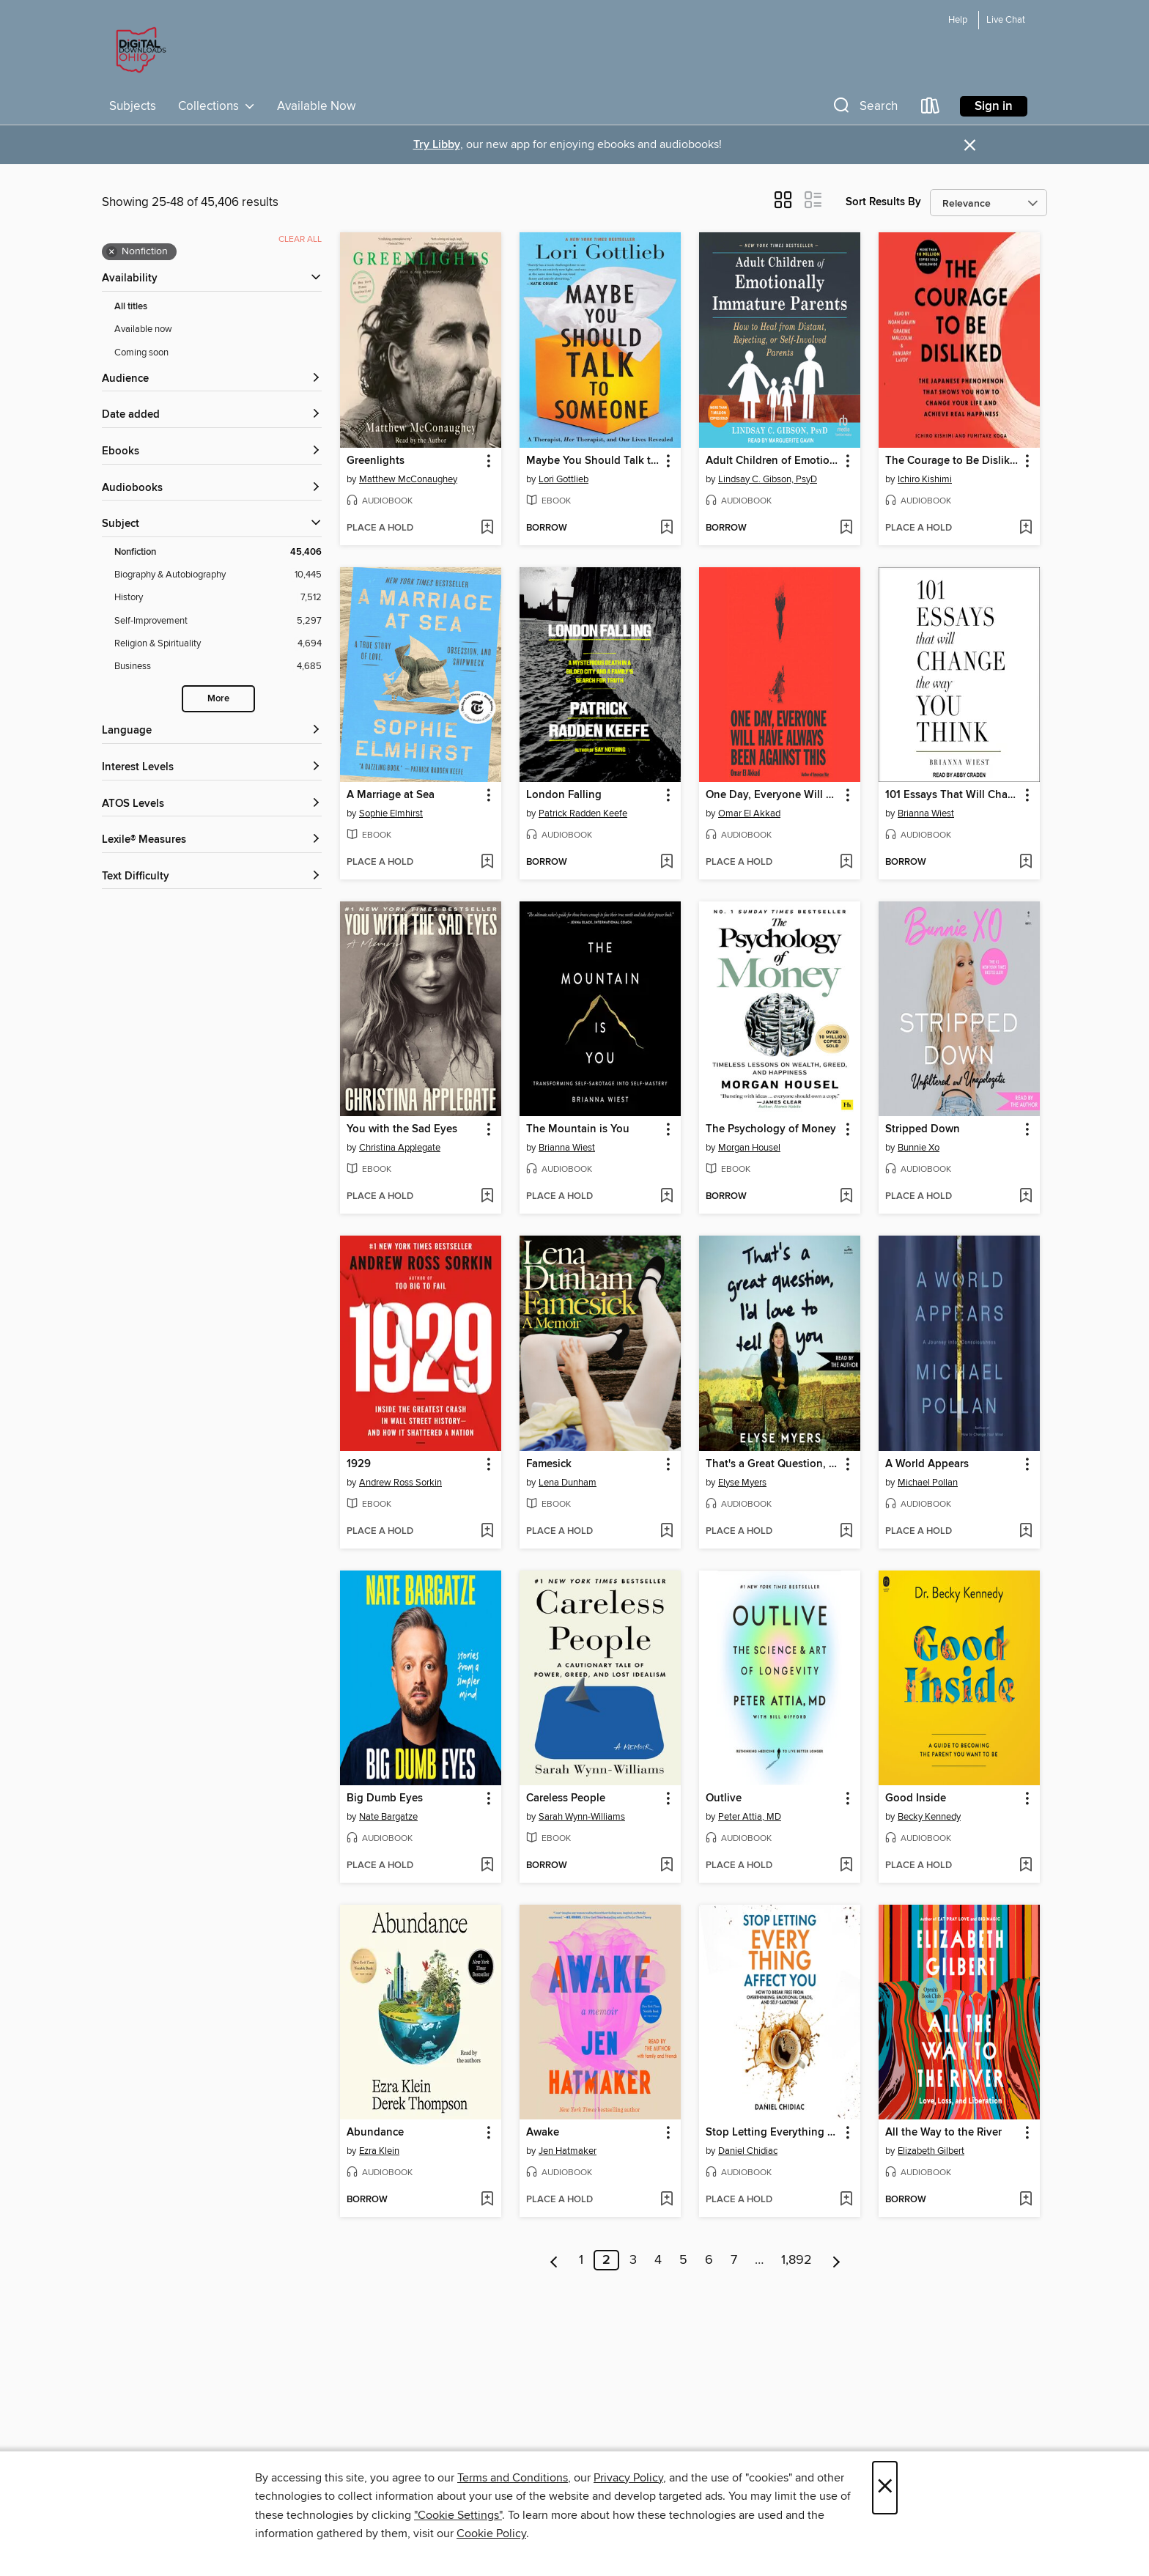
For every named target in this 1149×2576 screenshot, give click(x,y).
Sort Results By (883, 202)
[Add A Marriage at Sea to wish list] (487, 862)
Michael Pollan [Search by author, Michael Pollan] (928, 1482)
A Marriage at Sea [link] (391, 795)
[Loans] (931, 109)
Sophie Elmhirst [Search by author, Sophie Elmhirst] (391, 813)
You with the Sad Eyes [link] (402, 1129)
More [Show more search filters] (218, 699)
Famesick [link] (549, 1464)
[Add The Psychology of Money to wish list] (846, 1196)
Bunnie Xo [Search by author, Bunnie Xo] (918, 1148)
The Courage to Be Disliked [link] (952, 461)
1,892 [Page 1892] (796, 2260)
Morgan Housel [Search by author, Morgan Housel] (749, 1148)
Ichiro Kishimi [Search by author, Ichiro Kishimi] (925, 479)
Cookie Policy (491, 2533)
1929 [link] (359, 1464)
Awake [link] (542, 2132)
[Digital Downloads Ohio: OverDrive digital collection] (138, 51)
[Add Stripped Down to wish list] (1025, 1196)
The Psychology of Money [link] (771, 1129)
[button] (864, 109)
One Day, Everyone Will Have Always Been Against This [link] (773, 795)
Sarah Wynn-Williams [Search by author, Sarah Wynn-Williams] (582, 1817)
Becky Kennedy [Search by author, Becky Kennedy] (929, 1817)
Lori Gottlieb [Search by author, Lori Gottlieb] (563, 479)
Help (957, 20)
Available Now (316, 106)
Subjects (132, 106)
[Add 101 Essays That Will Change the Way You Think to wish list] (1025, 862)
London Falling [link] (564, 795)
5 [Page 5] (683, 2260)
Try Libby (436, 144)
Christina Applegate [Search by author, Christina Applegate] (399, 1148)
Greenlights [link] (375, 461)
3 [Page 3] (633, 2260)
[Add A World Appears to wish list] (1025, 1531)
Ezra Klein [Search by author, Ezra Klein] (379, 2151)
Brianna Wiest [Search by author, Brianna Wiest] (926, 813)
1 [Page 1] (581, 2260)
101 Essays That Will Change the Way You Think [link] (952, 795)
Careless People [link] (565, 1798)
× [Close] (885, 2487)
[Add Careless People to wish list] (666, 1865)
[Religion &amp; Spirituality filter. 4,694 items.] (218, 644)
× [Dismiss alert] (970, 145)
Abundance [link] (375, 2132)
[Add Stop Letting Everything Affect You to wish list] (846, 2200)
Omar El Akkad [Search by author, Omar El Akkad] (749, 813)
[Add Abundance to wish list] (487, 2200)
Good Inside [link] (915, 1798)
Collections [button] (216, 106)
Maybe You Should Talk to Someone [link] (593, 461)
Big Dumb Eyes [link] (385, 1798)
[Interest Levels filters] (212, 767)
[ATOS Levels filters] (212, 804)
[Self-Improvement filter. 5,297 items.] (218, 621)
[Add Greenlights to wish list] (487, 528)
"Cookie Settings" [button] (458, 2515)
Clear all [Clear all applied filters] (300, 239)
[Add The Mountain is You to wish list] (666, 1196)
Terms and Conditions (512, 2477)
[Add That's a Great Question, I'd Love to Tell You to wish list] (846, 1531)
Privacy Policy (628, 2477)
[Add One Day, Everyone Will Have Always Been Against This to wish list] (846, 862)
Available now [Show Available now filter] (143, 329)
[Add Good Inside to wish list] (1025, 1865)
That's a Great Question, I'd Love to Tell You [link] (773, 1464)
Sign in (994, 106)
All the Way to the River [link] (943, 2132)
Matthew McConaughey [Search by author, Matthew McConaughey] (408, 479)
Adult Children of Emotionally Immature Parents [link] (773, 461)
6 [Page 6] (709, 2260)
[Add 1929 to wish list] (487, 1531)
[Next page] (836, 2260)
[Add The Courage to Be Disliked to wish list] (1025, 528)
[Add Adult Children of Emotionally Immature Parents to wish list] (846, 528)
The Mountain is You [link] (577, 1129)
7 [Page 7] (734, 2260)
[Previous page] (554, 2260)
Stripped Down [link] (922, 1129)
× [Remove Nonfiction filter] (111, 252)
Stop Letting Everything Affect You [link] (773, 2132)
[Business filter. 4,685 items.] (218, 666)
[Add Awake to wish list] (666, 2200)
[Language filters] (212, 731)
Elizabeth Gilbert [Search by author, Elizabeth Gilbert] (931, 2151)
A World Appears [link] (927, 1464)
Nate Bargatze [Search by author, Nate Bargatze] (388, 1817)
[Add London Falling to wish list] (666, 862)
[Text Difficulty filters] (212, 877)
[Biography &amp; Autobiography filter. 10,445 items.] (218, 575)
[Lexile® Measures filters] (212, 840)
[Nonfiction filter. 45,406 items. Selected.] (218, 552)
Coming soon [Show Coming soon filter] (141, 352)
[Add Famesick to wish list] (666, 1531)
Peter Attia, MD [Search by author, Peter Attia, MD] (749, 1817)
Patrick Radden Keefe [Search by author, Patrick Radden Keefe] (583, 813)
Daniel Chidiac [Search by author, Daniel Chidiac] (747, 2151)
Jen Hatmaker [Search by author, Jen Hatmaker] (567, 2151)
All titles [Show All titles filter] (130, 306)
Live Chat (1005, 20)
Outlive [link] (724, 1798)
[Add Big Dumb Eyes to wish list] (487, 1865)
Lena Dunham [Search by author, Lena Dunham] (567, 1482)
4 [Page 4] (658, 2260)
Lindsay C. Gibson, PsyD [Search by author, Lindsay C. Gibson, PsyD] (767, 479)
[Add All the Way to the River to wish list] (1025, 2200)
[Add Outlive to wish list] (846, 1865)
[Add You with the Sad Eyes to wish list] (487, 1196)
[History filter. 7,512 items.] (218, 597)
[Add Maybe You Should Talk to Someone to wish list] (666, 528)
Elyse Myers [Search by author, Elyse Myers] (742, 1482)
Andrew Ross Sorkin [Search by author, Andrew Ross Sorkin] (400, 1482)
